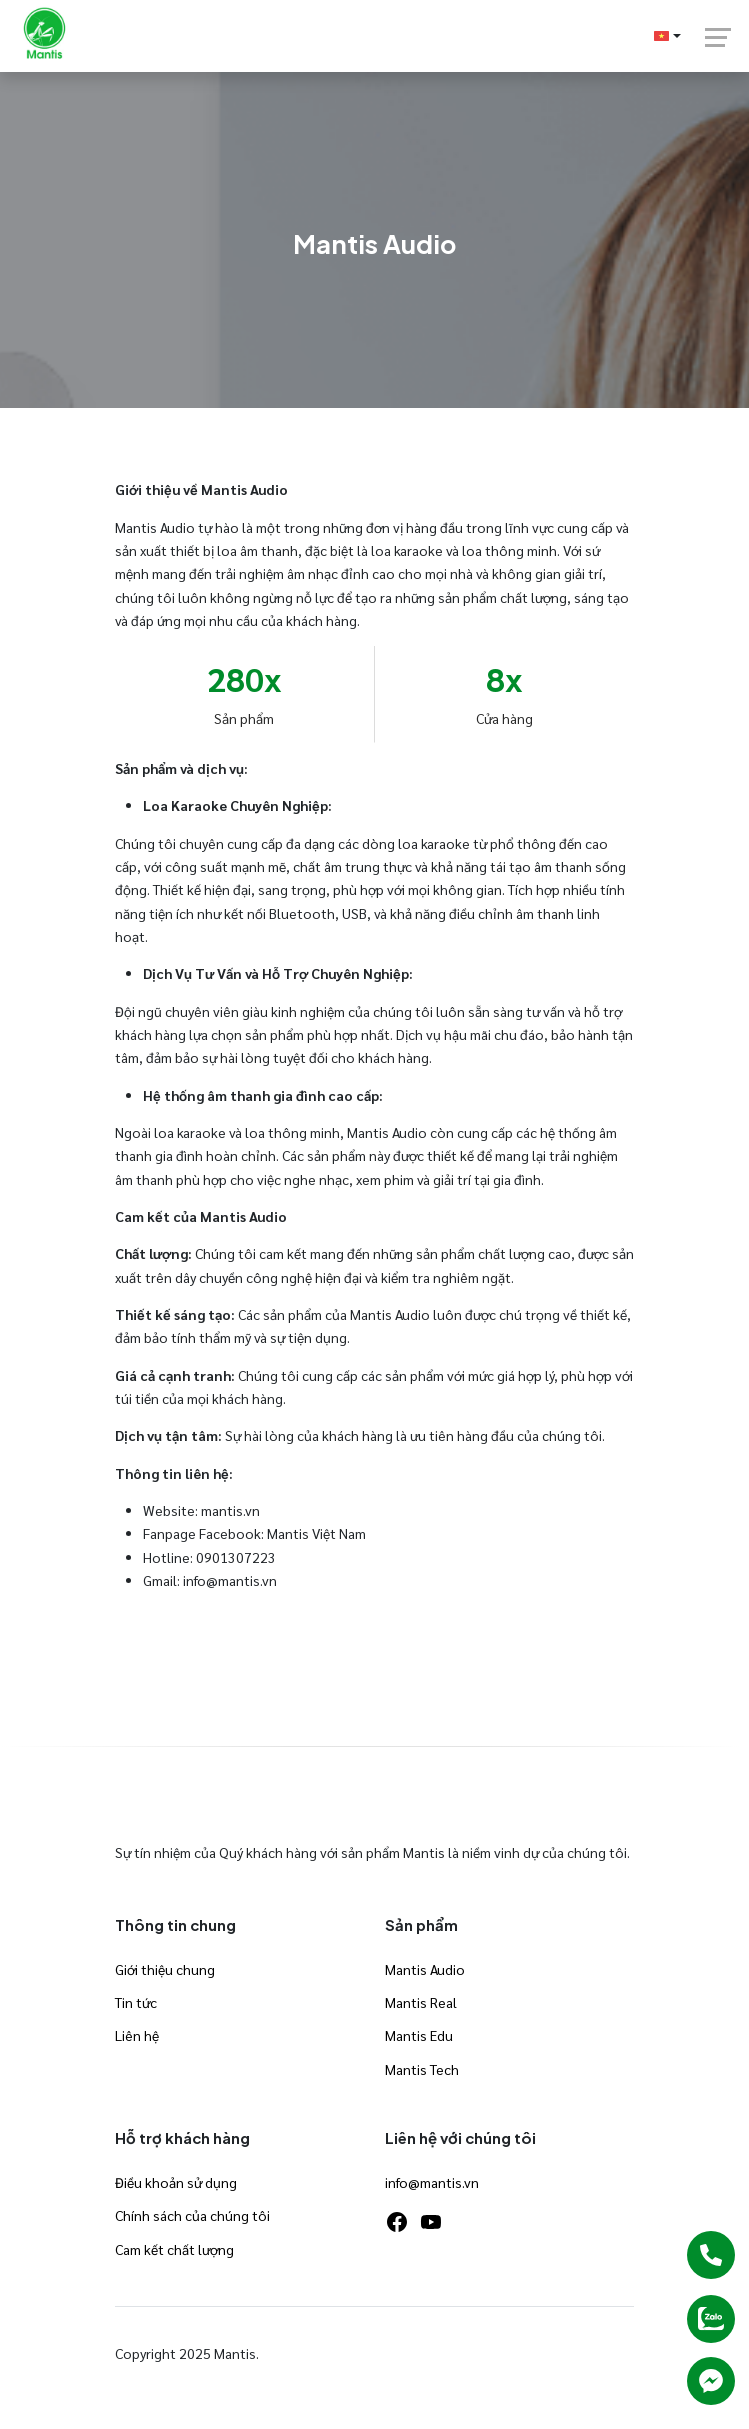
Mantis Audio (425, 1969)
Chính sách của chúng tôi (192, 2215)
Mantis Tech (422, 2069)
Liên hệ (137, 2035)
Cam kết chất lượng (174, 2249)
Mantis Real (421, 2002)
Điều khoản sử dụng (176, 2182)
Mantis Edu (419, 2035)
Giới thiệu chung (165, 1969)
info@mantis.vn (432, 2182)
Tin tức (136, 2002)
